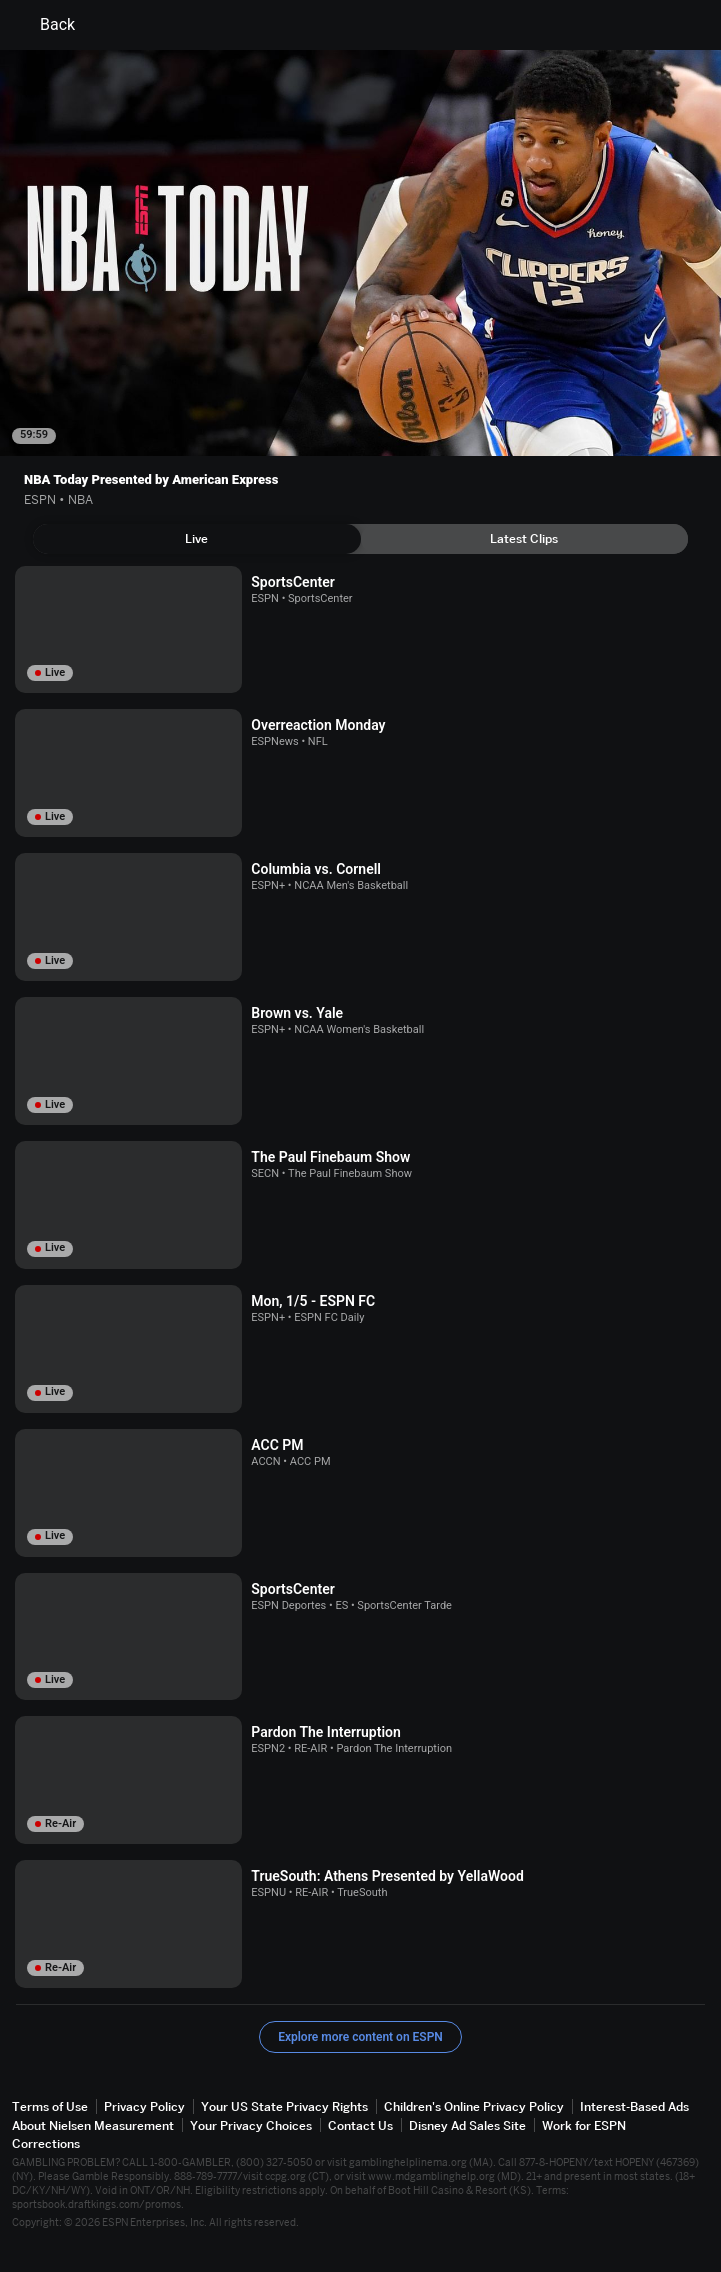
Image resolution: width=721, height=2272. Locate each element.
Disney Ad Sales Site (467, 2125)
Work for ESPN (584, 2125)
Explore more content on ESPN (360, 2037)
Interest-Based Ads (634, 2106)
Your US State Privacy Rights (284, 2106)
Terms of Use (50, 2106)
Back (45, 25)
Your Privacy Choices (251, 2125)
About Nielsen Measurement (93, 2125)
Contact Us (360, 2125)
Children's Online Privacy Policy (474, 2106)
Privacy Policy (144, 2106)
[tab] (197, 539)
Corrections (46, 2143)
